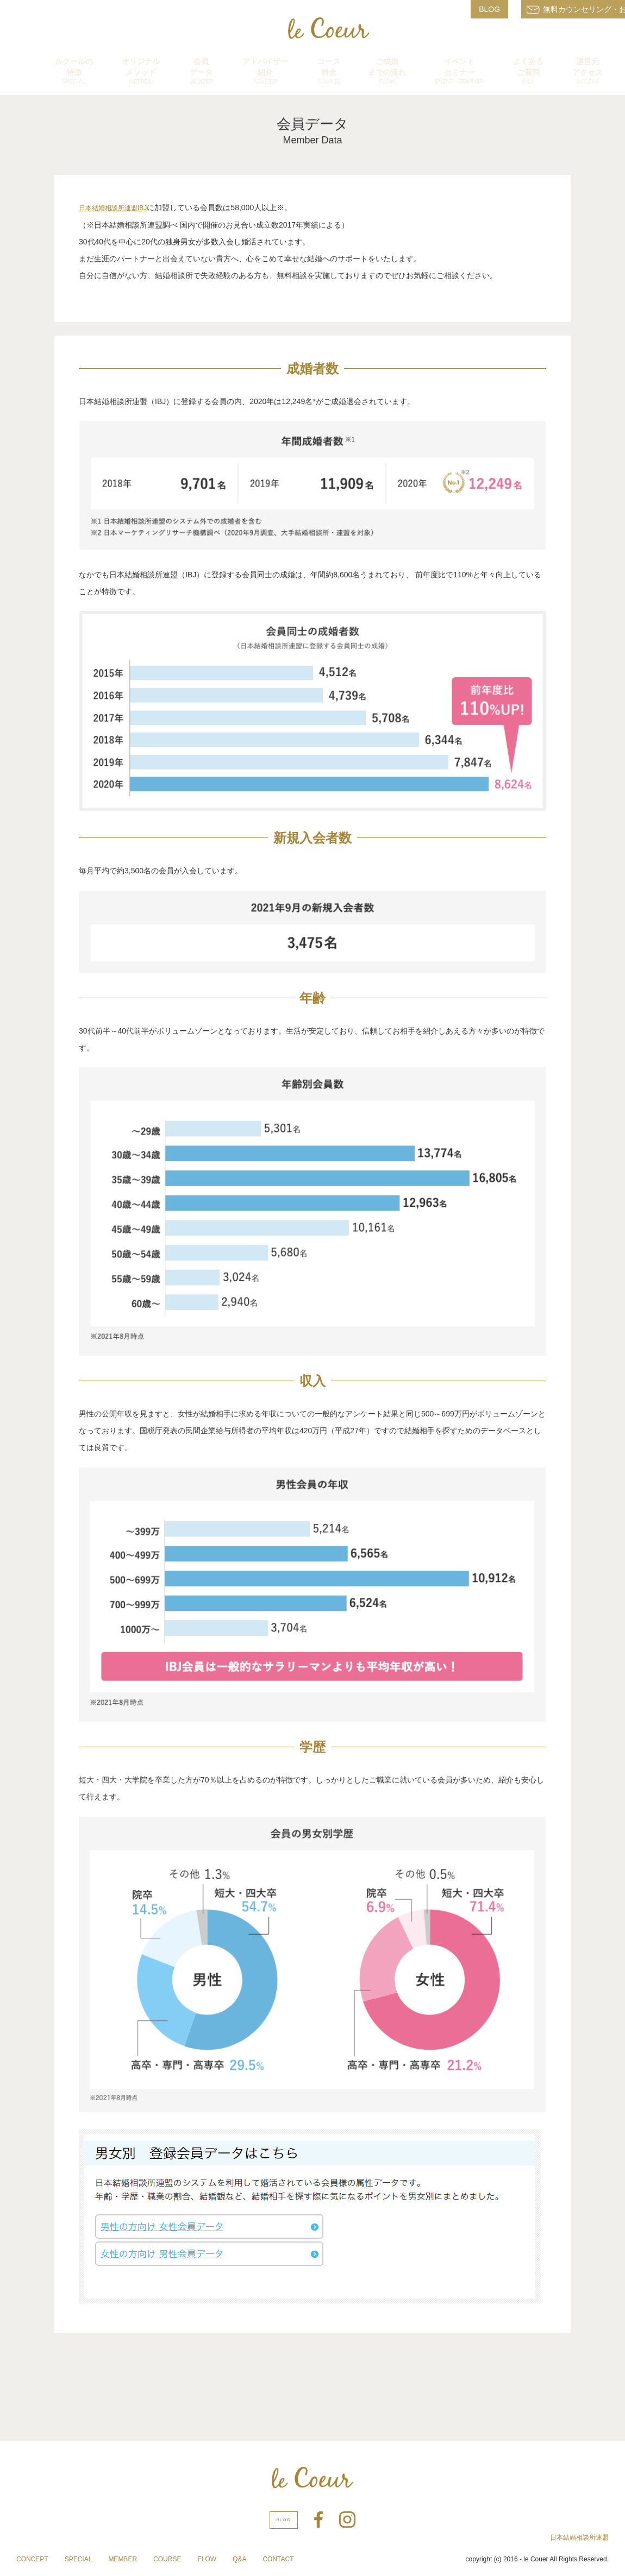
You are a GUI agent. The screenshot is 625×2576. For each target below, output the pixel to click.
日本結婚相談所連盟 (579, 2537)
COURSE (167, 2559)
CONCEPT (32, 2559)
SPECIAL (78, 2559)
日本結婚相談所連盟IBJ (113, 208)
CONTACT (277, 2559)
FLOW (206, 2559)
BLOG (489, 9)
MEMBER (122, 2559)
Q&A (239, 2559)
